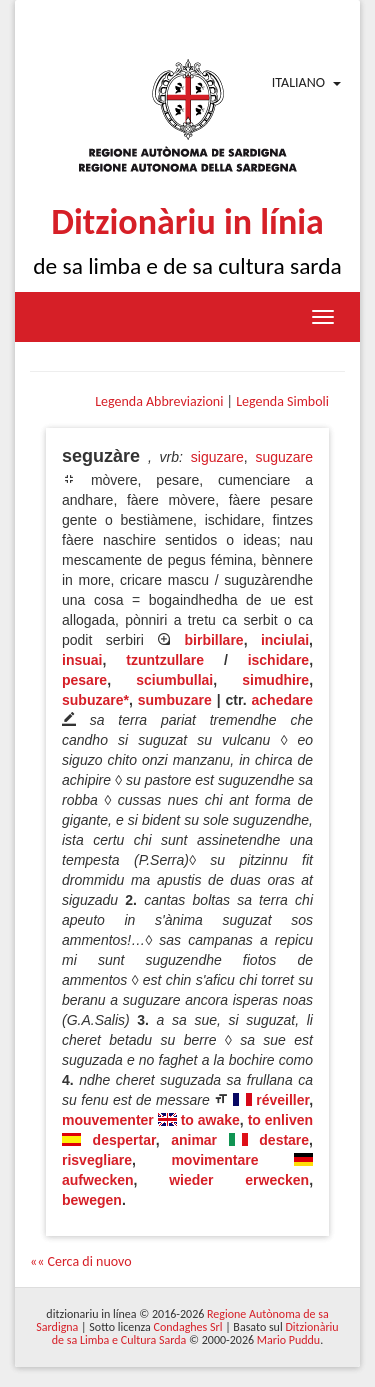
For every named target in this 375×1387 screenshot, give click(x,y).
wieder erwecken (239, 1180)
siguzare (217, 457)
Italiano (298, 82)
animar (194, 1140)
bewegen (92, 1200)
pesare (84, 680)
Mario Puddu (288, 1340)
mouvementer (108, 1120)
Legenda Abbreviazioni (159, 401)
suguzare (284, 457)
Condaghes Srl (188, 1327)
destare (284, 1140)
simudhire (275, 680)
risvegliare (97, 1160)
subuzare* (95, 700)
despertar (124, 1140)
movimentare (214, 1160)
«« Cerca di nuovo (81, 1261)
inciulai (285, 640)
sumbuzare (175, 700)
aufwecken (98, 1180)
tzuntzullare (165, 660)
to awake (210, 1120)
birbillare (214, 640)
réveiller (282, 1100)
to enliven (280, 1120)
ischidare (278, 660)
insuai (82, 660)
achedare (282, 700)
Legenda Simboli (282, 401)
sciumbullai (174, 680)
